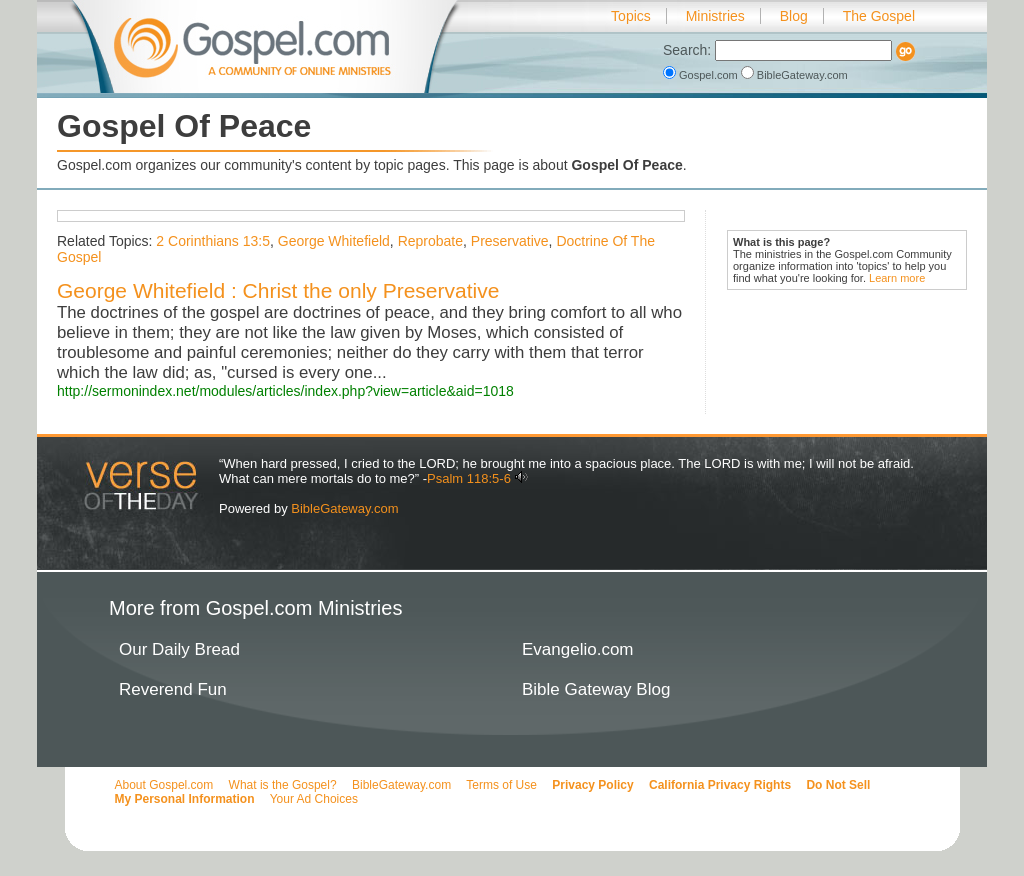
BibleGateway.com (794, 75)
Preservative (510, 241)
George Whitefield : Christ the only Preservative (278, 290)
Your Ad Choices (314, 799)
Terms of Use (501, 785)
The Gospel (879, 16)
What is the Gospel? (283, 785)
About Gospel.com (164, 785)
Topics (631, 16)
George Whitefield (334, 241)
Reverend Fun (173, 689)
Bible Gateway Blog (596, 689)
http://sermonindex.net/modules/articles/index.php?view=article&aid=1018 (285, 391)
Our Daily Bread (179, 649)
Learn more (897, 278)
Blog (794, 16)
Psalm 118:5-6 (469, 478)
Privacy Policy (592, 785)
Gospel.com (702, 75)
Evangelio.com (578, 649)
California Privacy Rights (720, 785)
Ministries (715, 16)
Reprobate (430, 241)
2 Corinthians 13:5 (213, 241)
